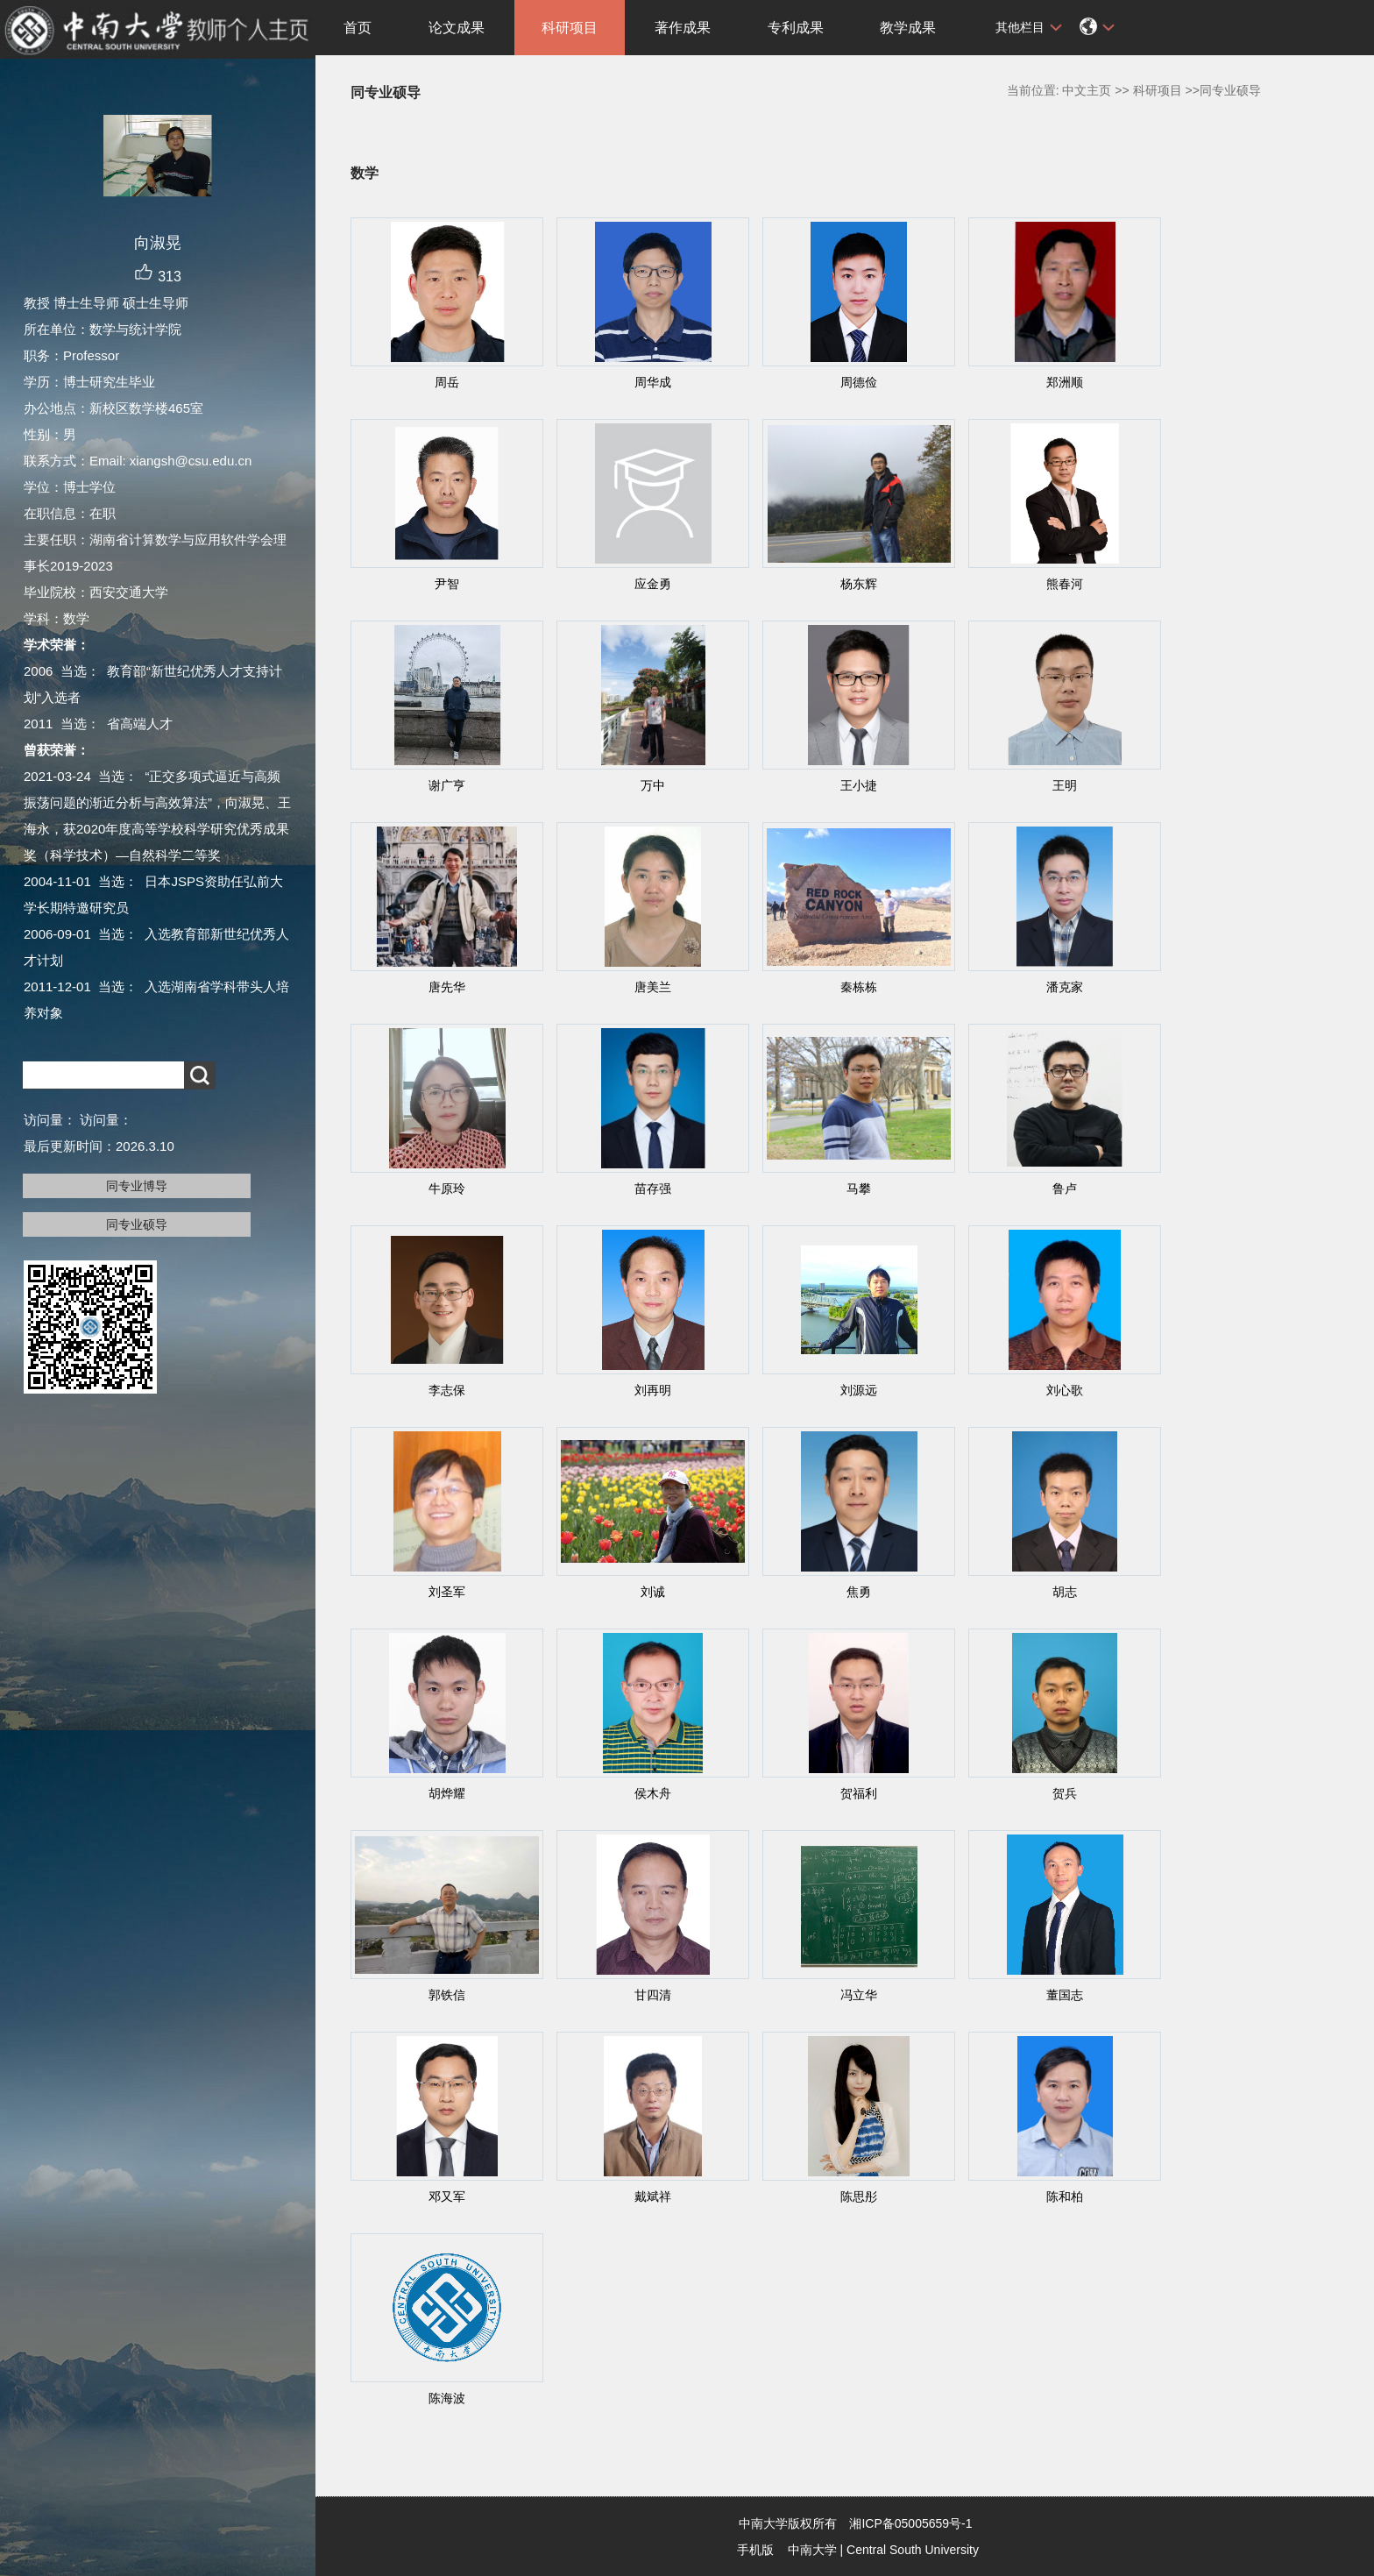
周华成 (652, 382)
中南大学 (812, 2550)
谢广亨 (446, 785)
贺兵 (1064, 1793)
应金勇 (652, 584)
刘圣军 (446, 1592)
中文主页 (1086, 90)
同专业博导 (136, 1186)
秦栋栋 (858, 987)
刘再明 (652, 1390)
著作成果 (683, 27)
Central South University (912, 2550)
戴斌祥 (652, 2196)
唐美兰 (652, 987)
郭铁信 (446, 1995)
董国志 (1064, 1995)
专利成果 (796, 27)
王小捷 (858, 785)
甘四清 (652, 1995)
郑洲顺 (1064, 382)
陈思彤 (858, 2196)
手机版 (755, 2550)
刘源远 (858, 1390)
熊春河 (1064, 584)
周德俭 (858, 382)
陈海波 (446, 2398)
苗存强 (652, 1189)
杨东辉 (858, 584)
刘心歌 (1064, 1390)
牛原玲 (446, 1189)
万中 (653, 785)
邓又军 (446, 2196)
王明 (1064, 785)
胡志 (1064, 1592)
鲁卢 (1064, 1189)
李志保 (446, 1390)
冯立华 (858, 1995)
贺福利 (858, 1793)
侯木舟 (652, 1793)
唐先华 (446, 987)
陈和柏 (1064, 2196)
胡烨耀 (446, 1793)
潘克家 (1064, 987)
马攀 (858, 1189)
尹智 (447, 584)
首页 (358, 27)
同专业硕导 (136, 1224)
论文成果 (456, 27)
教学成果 (908, 27)
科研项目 (570, 27)
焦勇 (858, 1592)
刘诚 (653, 1592)
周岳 (447, 382)
